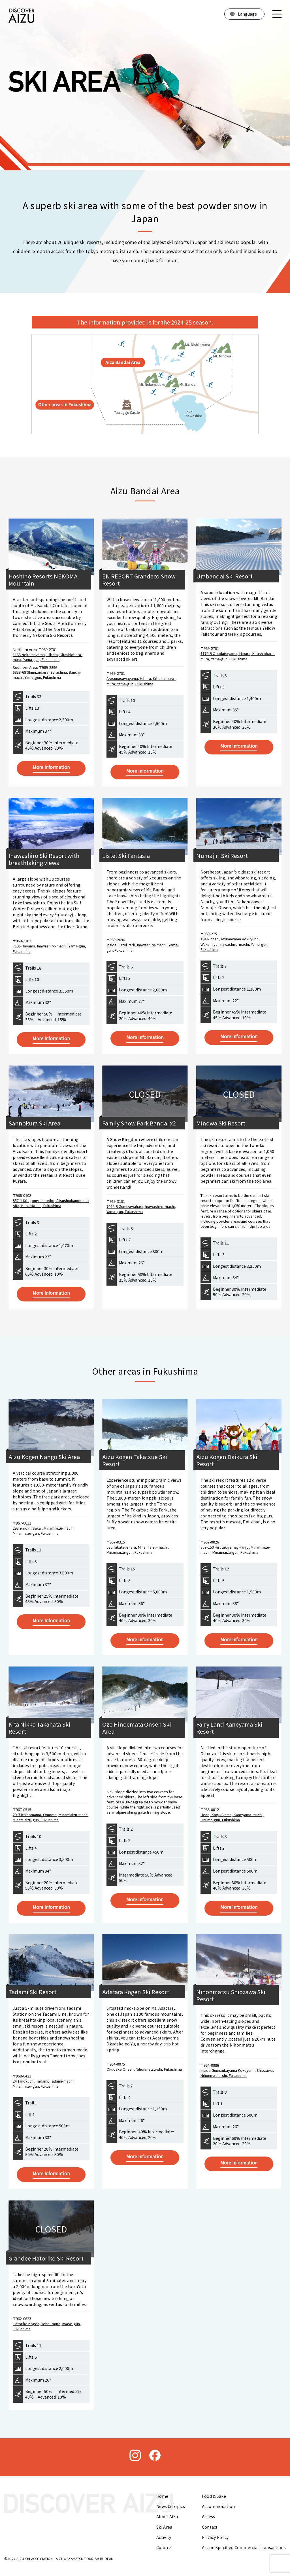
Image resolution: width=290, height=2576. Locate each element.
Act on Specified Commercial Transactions (244, 2547)
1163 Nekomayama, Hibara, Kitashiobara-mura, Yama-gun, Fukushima (47, 657)
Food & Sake (214, 2496)
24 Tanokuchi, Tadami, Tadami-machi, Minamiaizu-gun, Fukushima (43, 2083)
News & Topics (170, 2506)
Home (162, 2496)
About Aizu (167, 2516)
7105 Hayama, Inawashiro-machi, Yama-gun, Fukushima (49, 948)
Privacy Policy (215, 2537)
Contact (210, 2527)
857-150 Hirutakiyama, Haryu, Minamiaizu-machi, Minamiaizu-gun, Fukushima (235, 1549)
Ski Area (164, 2527)
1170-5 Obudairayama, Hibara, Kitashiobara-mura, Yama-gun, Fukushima (238, 656)
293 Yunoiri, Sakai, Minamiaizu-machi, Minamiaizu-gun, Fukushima (43, 1530)
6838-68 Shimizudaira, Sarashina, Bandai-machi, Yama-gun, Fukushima (47, 674)
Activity (163, 2537)
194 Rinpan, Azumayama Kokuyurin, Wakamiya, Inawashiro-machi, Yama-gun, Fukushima (234, 944)
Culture (163, 2547)
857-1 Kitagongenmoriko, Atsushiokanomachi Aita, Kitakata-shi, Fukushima (51, 1203)
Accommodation (218, 2506)
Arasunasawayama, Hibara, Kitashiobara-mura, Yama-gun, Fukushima (141, 681)
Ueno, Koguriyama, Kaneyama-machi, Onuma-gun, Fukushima (232, 1817)
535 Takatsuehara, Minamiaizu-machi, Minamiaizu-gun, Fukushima (137, 1549)
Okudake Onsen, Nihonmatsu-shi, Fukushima (144, 2069)
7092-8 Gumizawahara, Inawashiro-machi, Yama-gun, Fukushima (141, 1209)
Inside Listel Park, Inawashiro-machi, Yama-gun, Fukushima (142, 947)
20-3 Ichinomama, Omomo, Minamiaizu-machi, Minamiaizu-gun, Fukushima (51, 1817)
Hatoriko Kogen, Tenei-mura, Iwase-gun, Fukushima (47, 2326)
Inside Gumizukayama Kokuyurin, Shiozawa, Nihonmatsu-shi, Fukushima (237, 2073)
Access (208, 2516)
